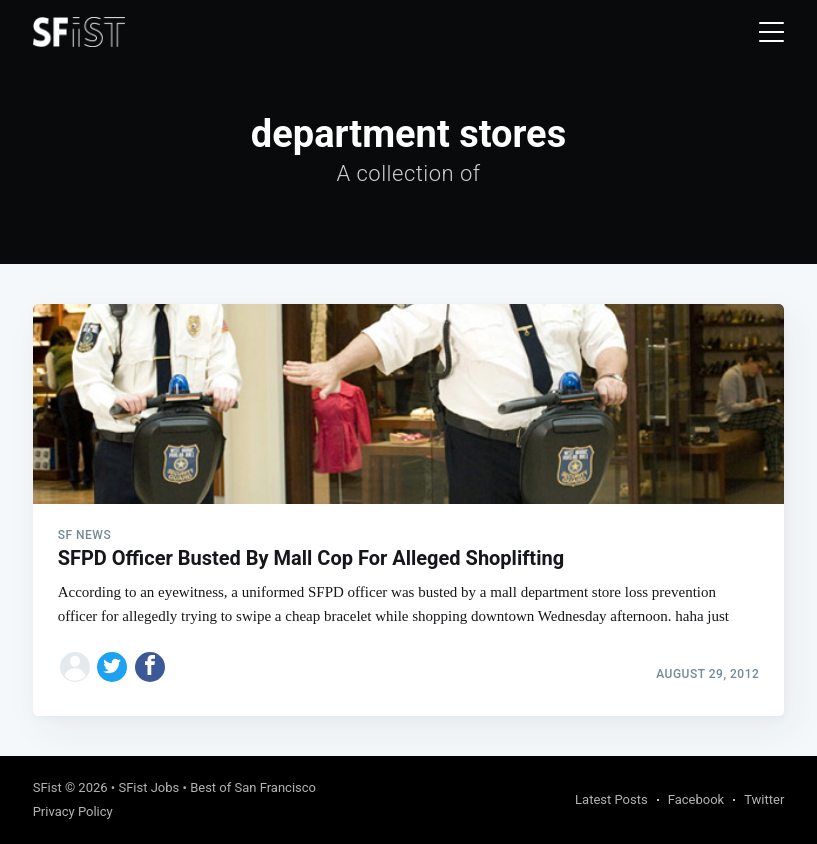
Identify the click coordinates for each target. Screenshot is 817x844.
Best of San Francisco (253, 787)
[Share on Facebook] (150, 667)
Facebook (696, 799)
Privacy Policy (73, 811)
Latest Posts (611, 799)
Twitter (764, 799)
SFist (47, 787)
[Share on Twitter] (112, 667)
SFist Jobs (148, 787)
